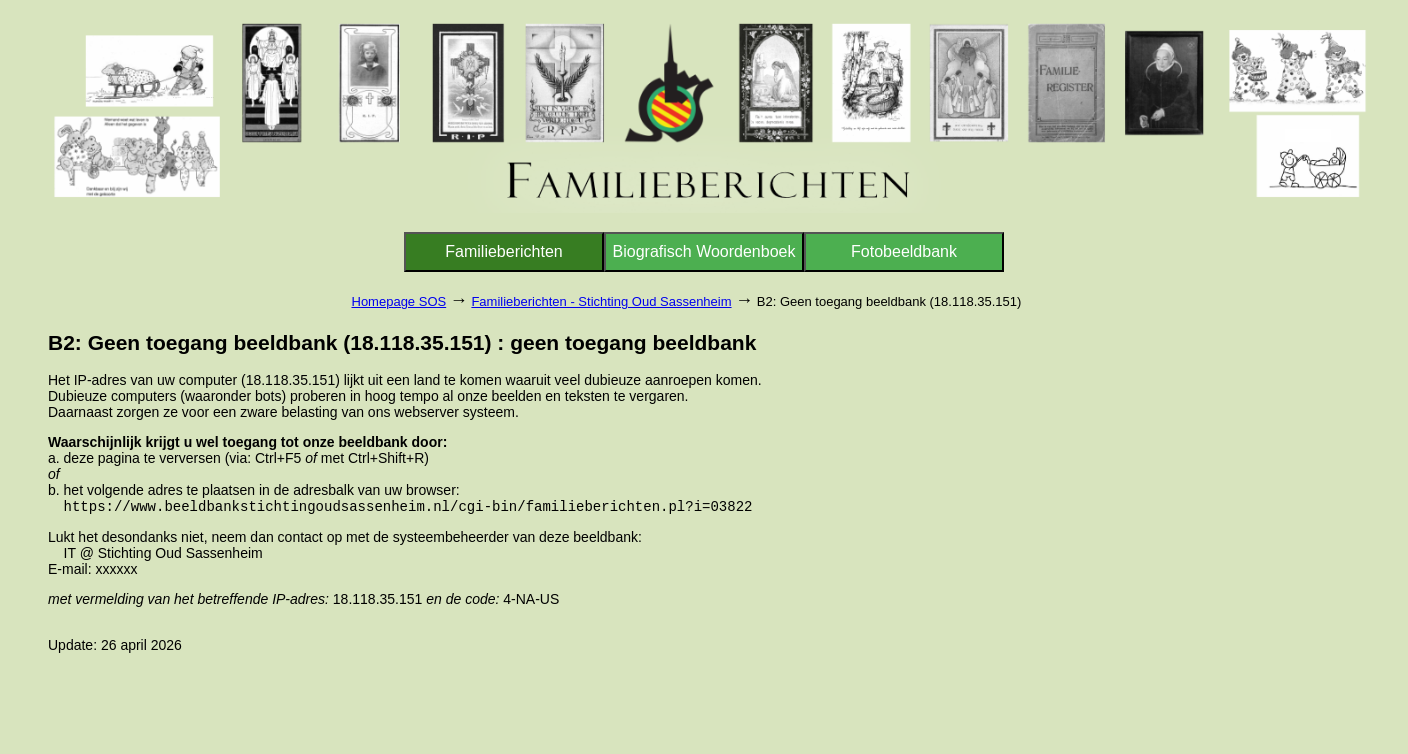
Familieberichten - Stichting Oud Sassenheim (601, 301)
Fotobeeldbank (904, 251)
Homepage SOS (399, 301)
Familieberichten (503, 251)
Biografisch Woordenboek (704, 251)
